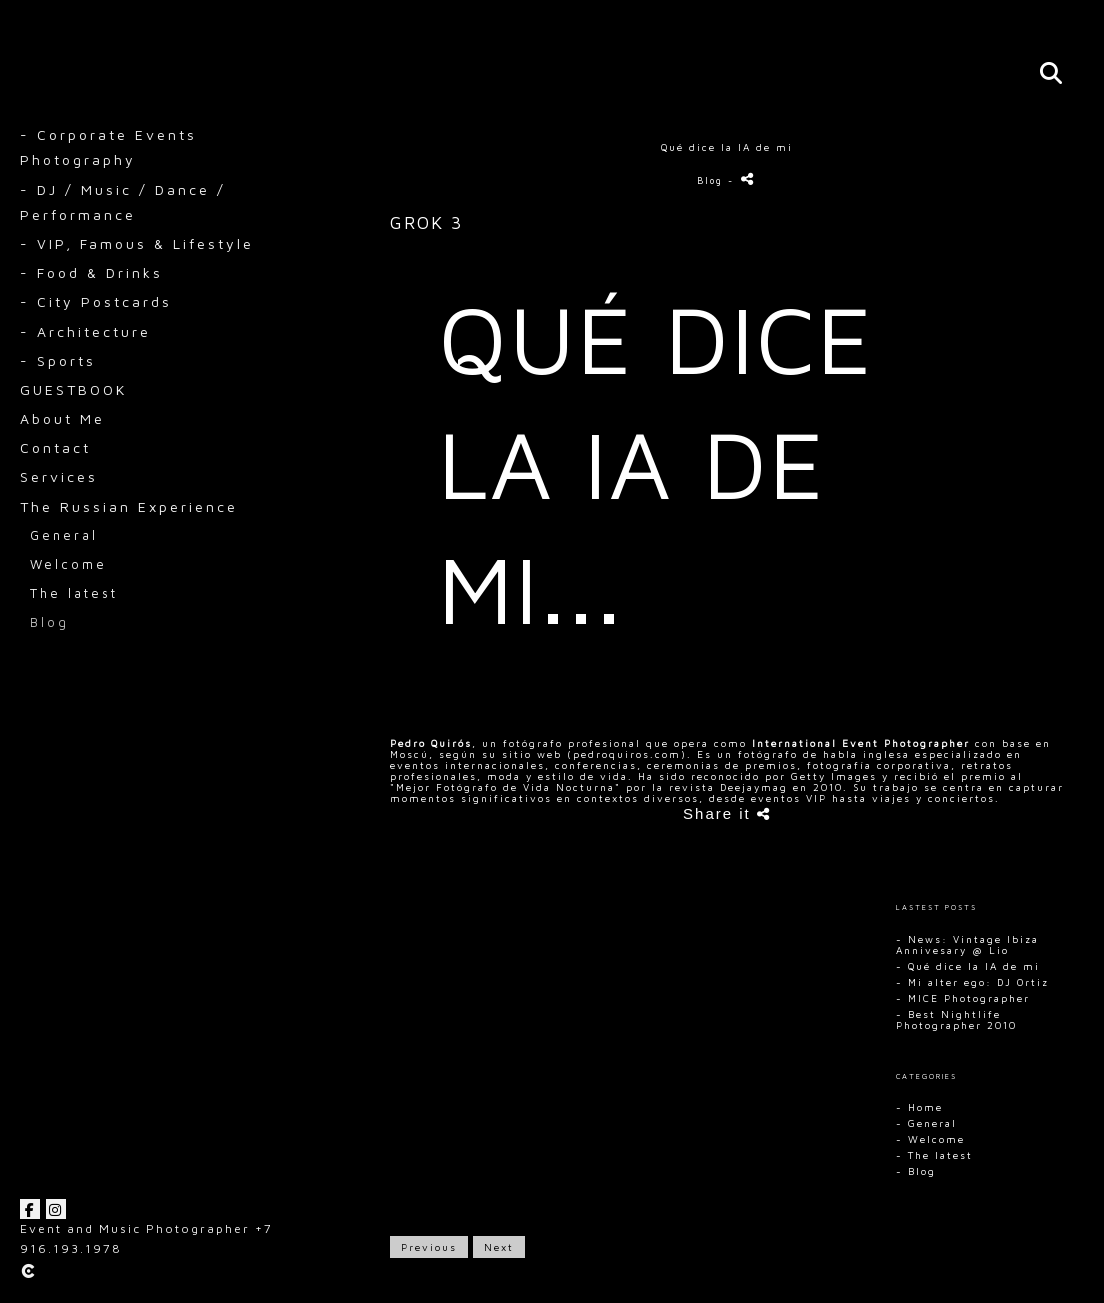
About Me (62, 418)
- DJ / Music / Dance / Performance (123, 202)
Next (499, 1247)
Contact (55, 447)
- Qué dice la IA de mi (968, 966)
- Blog (916, 1171)
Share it (727, 813)
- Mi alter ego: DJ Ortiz (972, 982)
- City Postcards (96, 301)
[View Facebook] (30, 1209)
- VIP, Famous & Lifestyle (137, 243)
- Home (919, 1107)
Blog (49, 622)
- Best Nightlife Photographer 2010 (956, 1019)
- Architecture (85, 331)
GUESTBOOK (73, 389)
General (64, 535)
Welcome (68, 564)
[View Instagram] (56, 1209)
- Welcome (930, 1139)
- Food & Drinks (91, 272)
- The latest (934, 1155)
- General (926, 1123)
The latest (74, 593)
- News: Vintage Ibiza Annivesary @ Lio (967, 944)
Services (59, 476)
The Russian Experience (129, 506)
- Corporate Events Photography (108, 147)
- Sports (58, 360)
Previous (429, 1247)
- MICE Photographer (963, 998)
